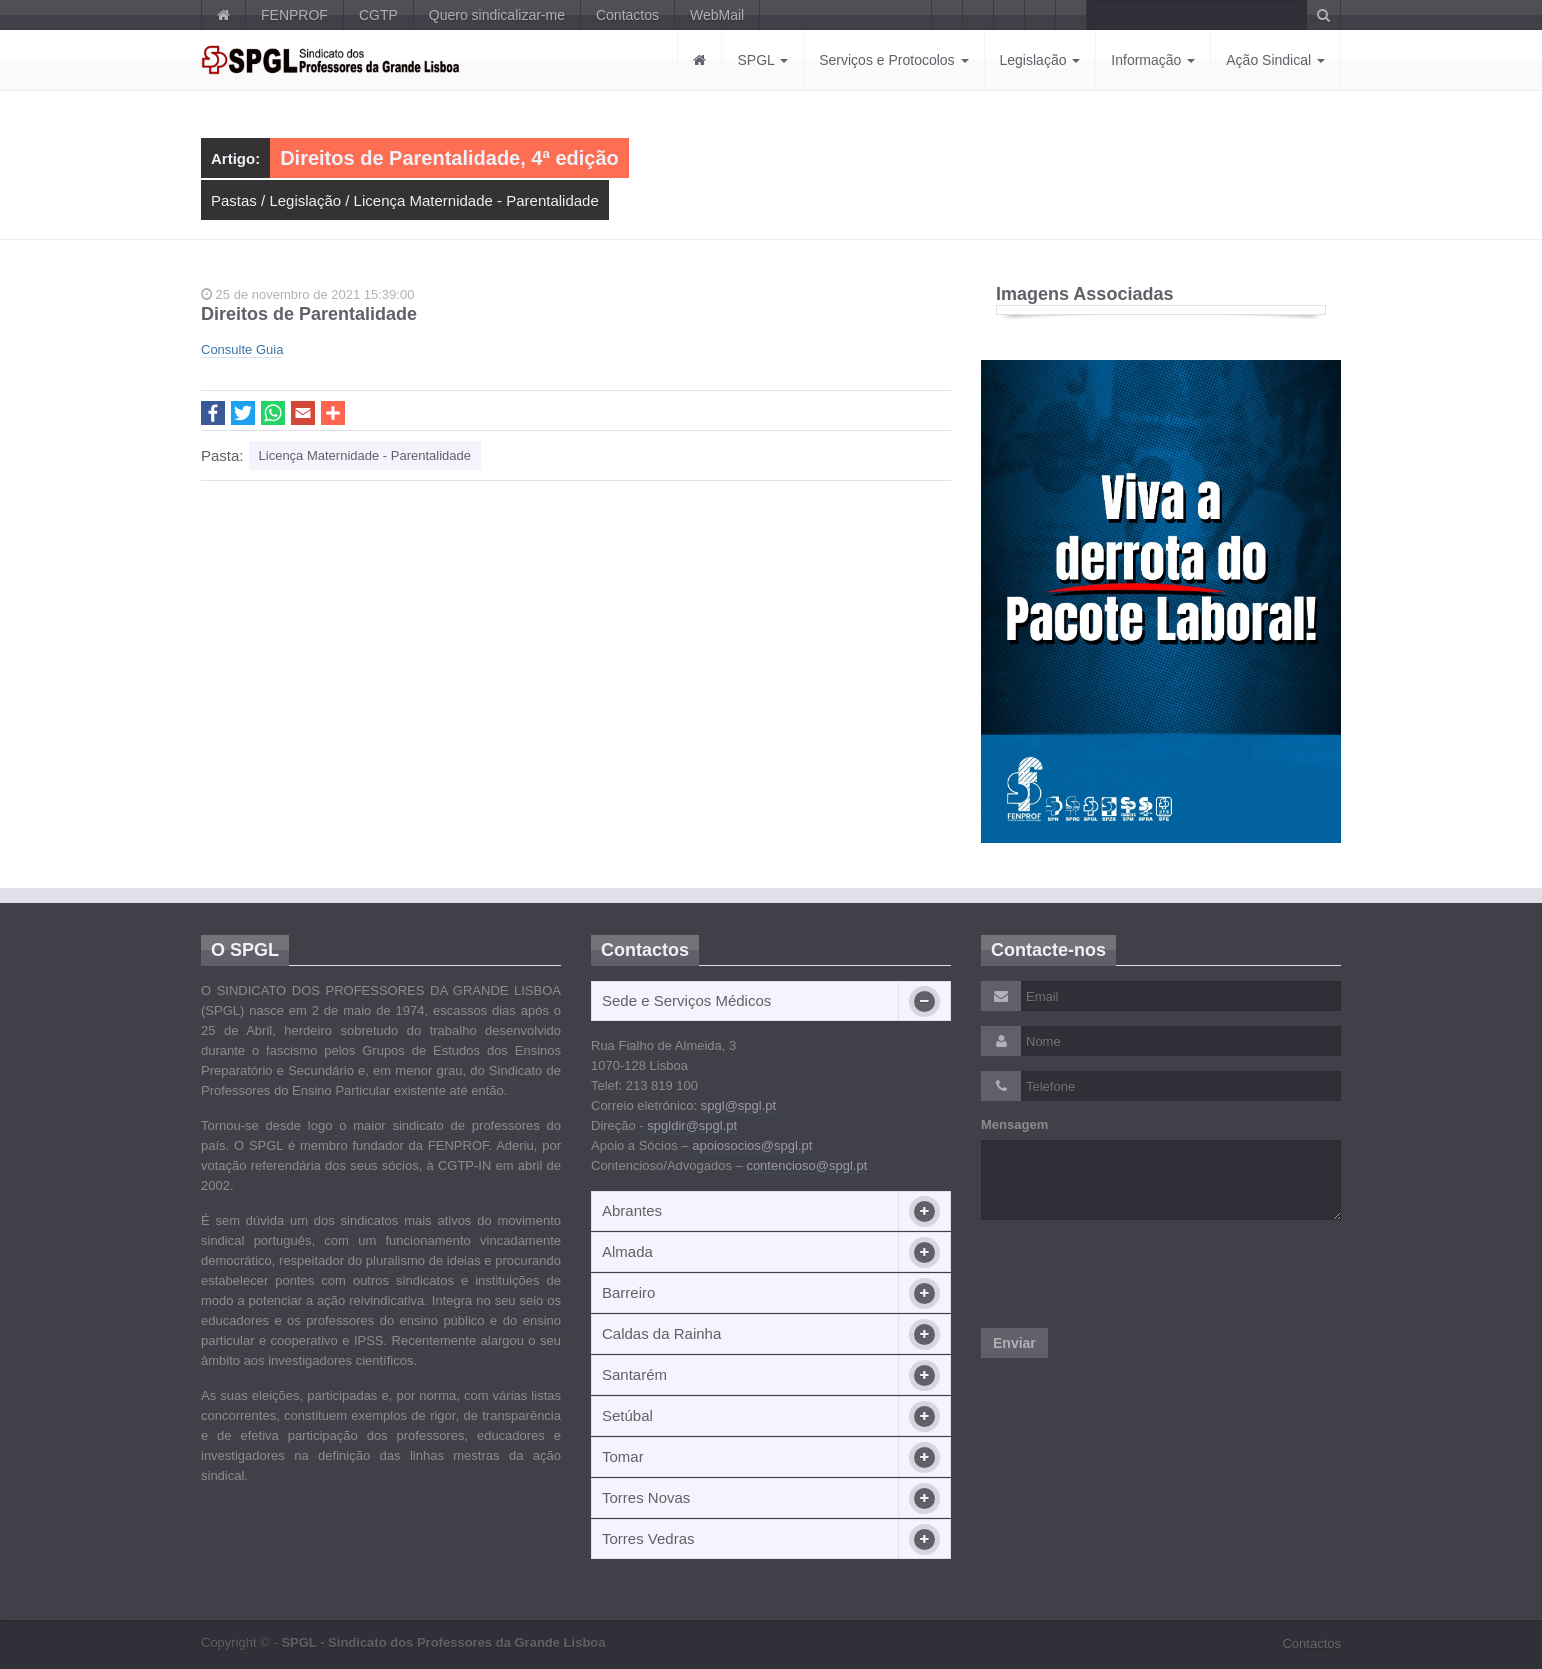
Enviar (1014, 1343)
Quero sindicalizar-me (497, 15)
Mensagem (1014, 1124)
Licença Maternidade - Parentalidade (476, 200)
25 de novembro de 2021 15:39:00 (307, 294)
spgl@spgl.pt (738, 1105)
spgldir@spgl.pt (692, 1125)
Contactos (627, 15)
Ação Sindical (1275, 60)
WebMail (717, 15)
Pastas (234, 200)
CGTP (378, 15)
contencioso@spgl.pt (806, 1165)
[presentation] (1133, 1274)
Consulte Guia (242, 349)
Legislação (1040, 60)
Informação (1153, 60)
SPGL (762, 60)
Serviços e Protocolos (893, 60)
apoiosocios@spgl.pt (752, 1145)
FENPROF (294, 15)
